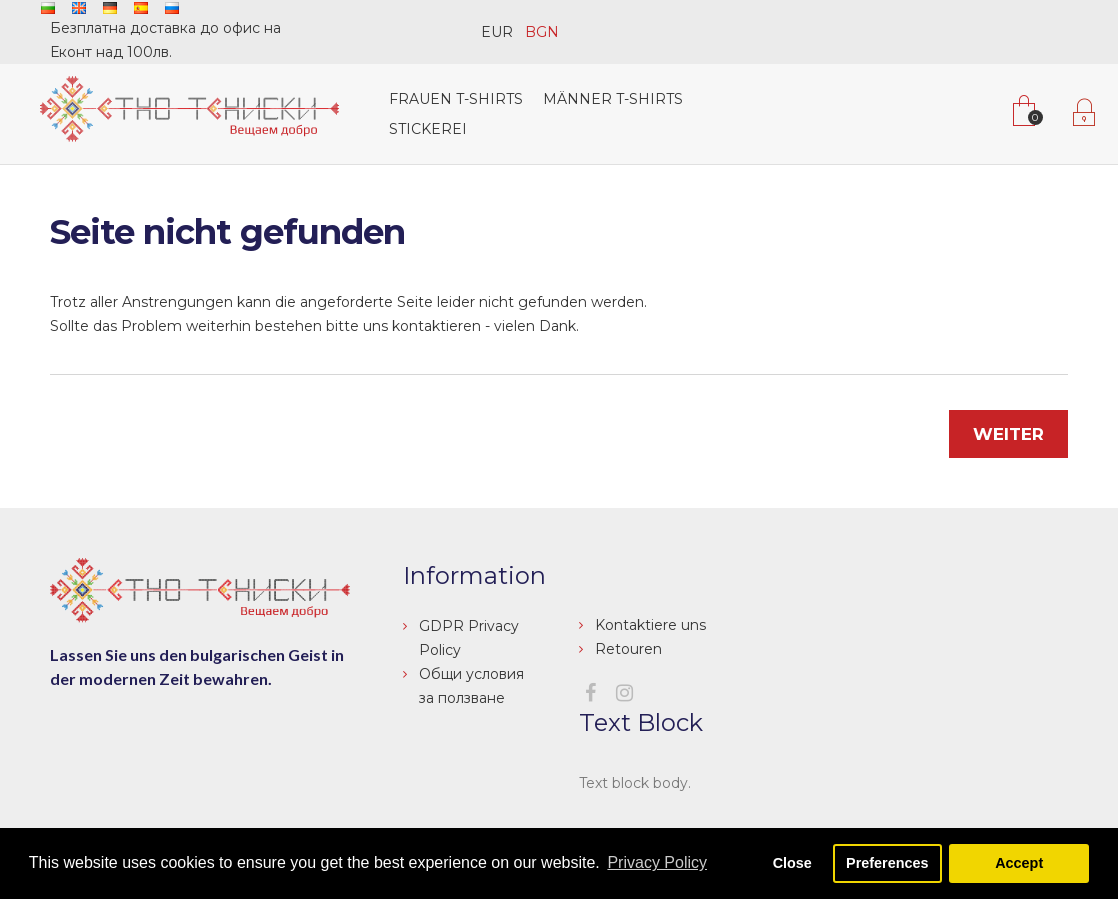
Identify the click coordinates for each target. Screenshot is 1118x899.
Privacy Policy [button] (657, 862)
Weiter (1008, 434)
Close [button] (792, 863)
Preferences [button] (887, 863)
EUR (497, 32)
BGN (542, 32)
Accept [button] (1019, 863)
